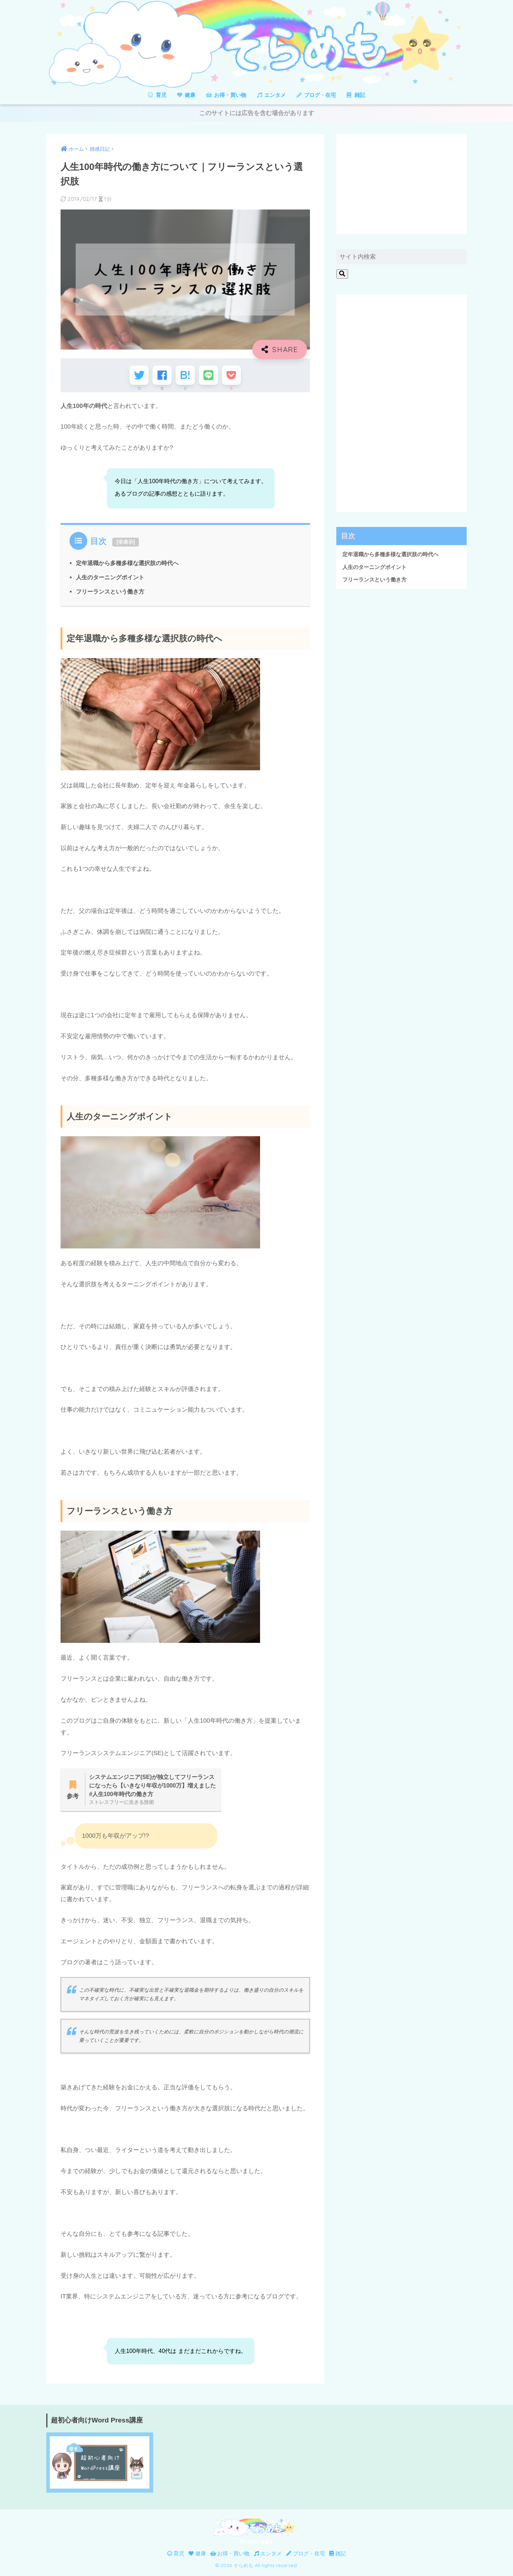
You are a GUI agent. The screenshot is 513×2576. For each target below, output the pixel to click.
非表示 (125, 544)
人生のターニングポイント (110, 580)
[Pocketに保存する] (234, 377)
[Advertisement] (401, 185)
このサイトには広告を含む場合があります (256, 113)
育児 (157, 95)
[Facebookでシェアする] (160, 377)
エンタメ (271, 95)
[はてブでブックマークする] (185, 377)
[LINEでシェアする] (209, 377)
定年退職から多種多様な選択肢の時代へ (127, 566)
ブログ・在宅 (316, 95)
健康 (186, 95)
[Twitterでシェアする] (136, 377)
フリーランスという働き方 (110, 594)
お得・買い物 (226, 95)
